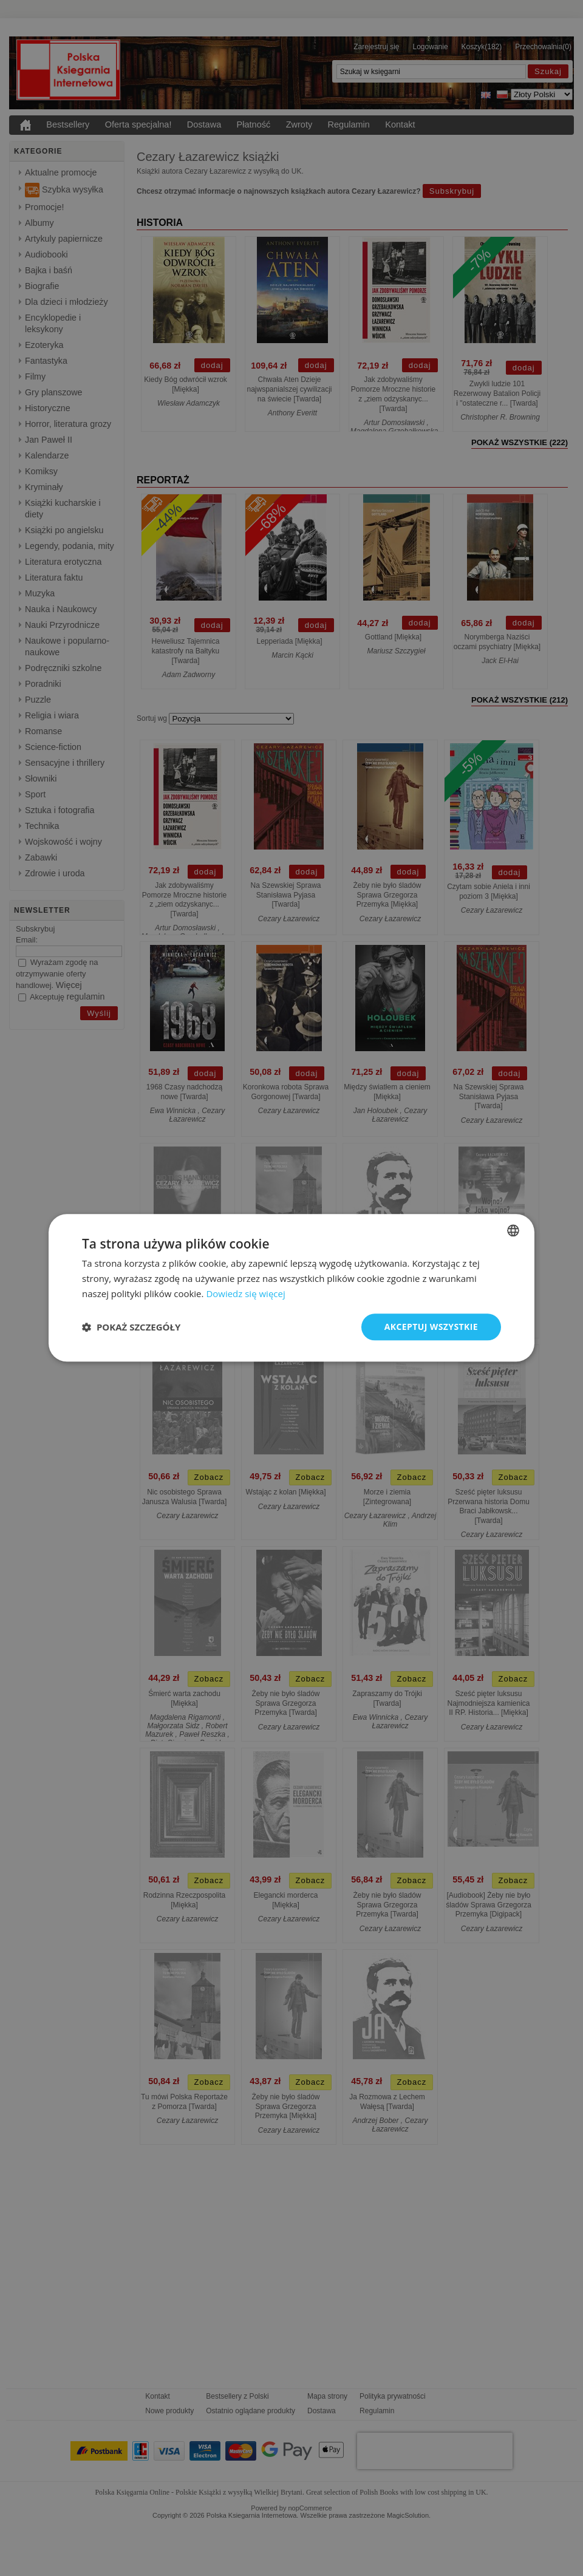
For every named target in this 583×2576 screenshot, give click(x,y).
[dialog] (291, 1287)
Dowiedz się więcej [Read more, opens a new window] (245, 1293)
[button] (131, 1326)
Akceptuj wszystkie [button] (431, 1326)
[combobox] (513, 1230)
